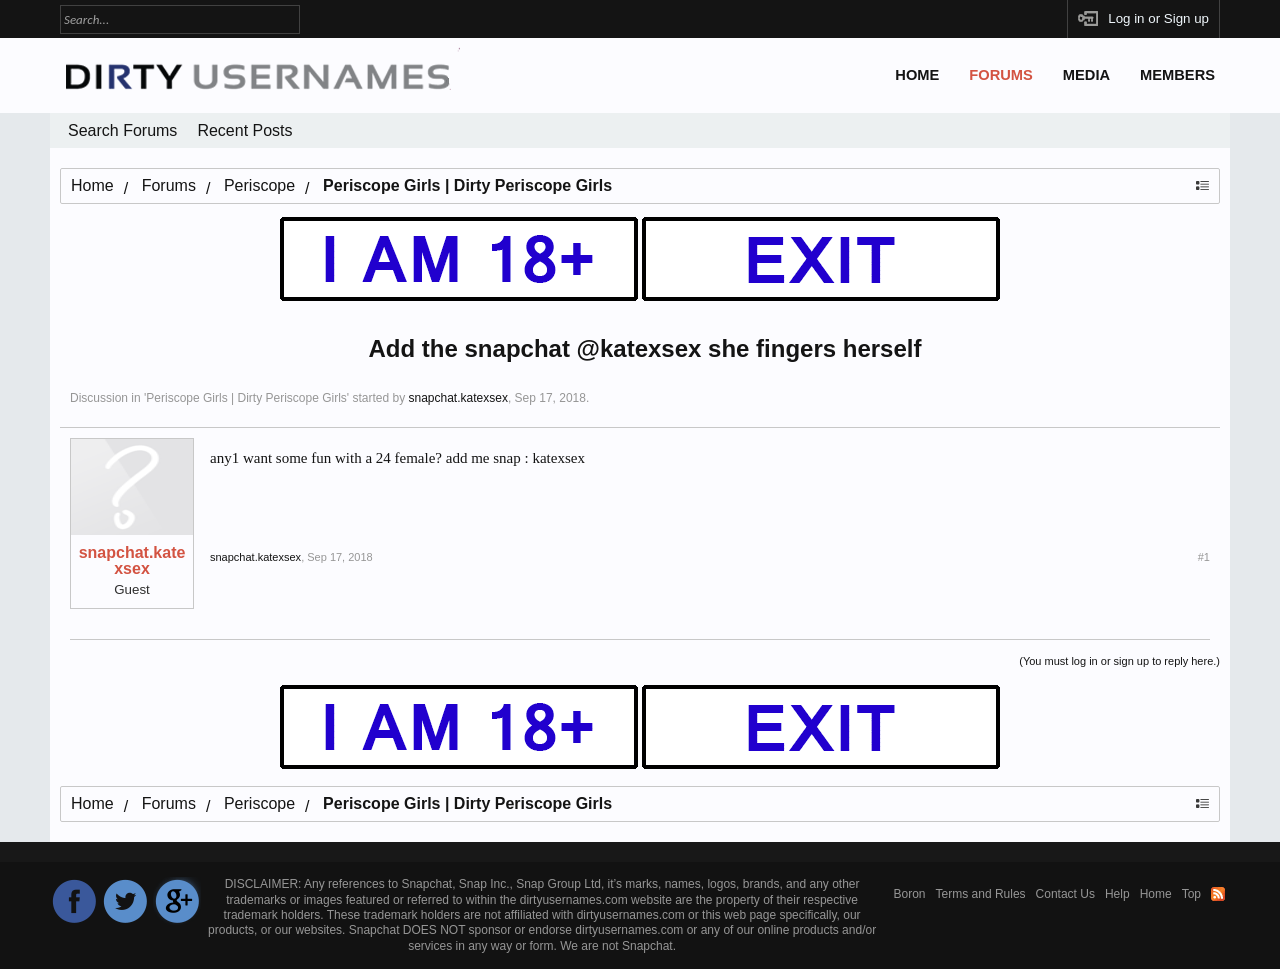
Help (1117, 894)
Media (1086, 75)
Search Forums (122, 130)
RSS (1218, 894)
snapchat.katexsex (457, 398)
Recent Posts (244, 130)
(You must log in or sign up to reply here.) (1119, 661)
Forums (1001, 75)
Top (1191, 894)
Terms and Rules (981, 894)
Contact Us (1065, 894)
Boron (910, 894)
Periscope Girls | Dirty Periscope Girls (246, 398)
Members (1177, 75)
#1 (1204, 557)
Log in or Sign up (1158, 18)
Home (917, 75)
